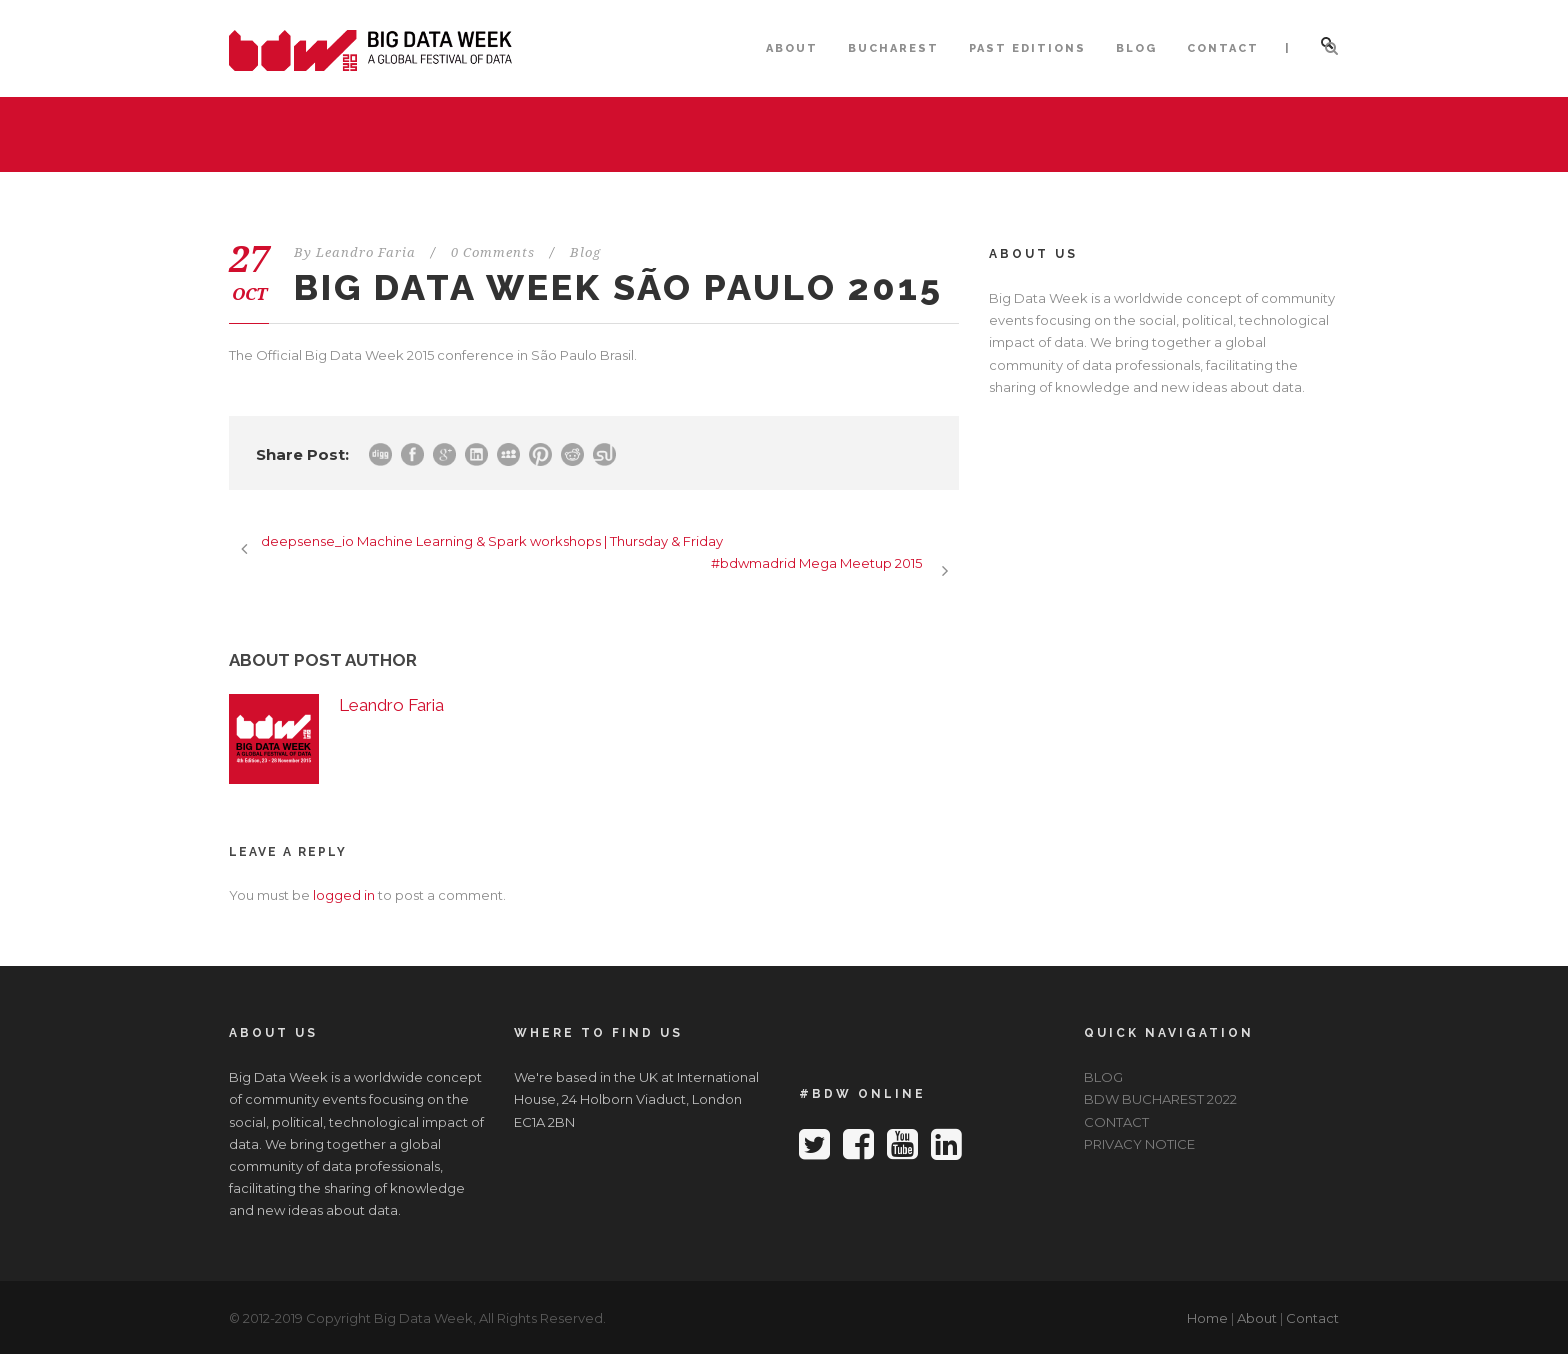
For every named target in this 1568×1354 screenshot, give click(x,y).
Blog (585, 252)
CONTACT (1223, 48)
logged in (344, 895)
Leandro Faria (366, 252)
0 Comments (493, 252)
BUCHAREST (893, 48)
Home (1207, 1318)
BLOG (1136, 48)
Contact (1312, 1318)
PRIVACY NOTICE (1139, 1144)
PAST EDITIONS (1027, 48)
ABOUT (792, 48)
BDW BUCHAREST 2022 (1160, 1099)
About (1257, 1318)
